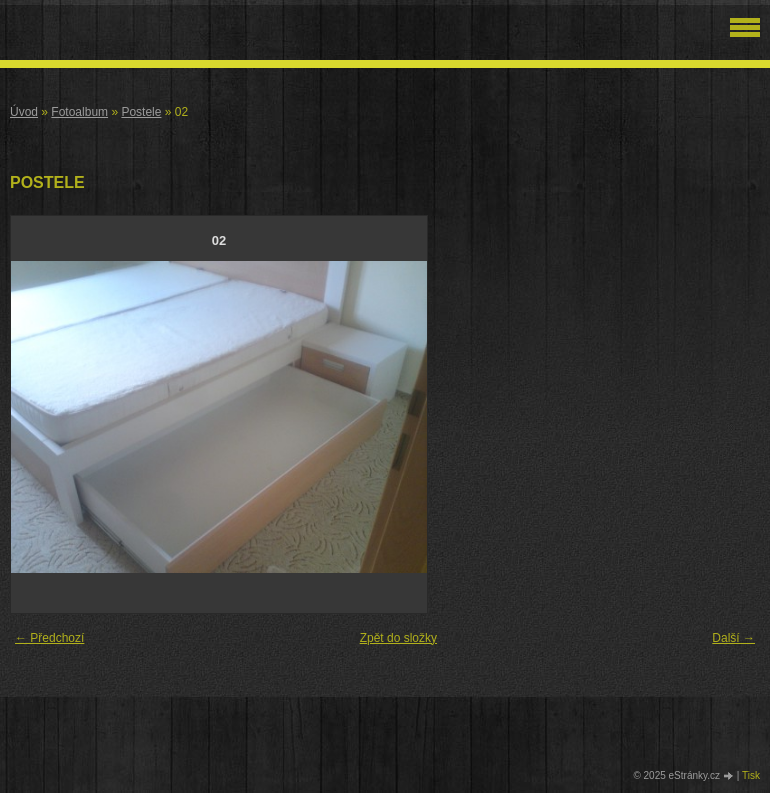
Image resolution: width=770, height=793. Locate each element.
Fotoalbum (79, 112)
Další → (733, 638)
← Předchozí (49, 638)
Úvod (24, 112)
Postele (141, 112)
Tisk (751, 775)
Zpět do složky (398, 638)
